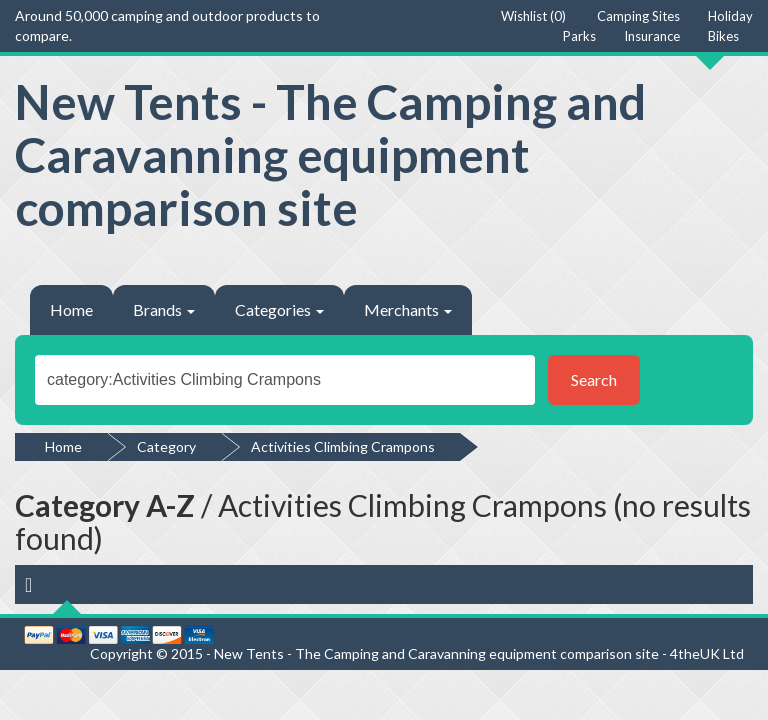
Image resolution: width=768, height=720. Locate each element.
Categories (279, 309)
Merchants (408, 309)
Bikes (723, 36)
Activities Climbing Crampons (343, 446)
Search (594, 379)
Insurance (652, 36)
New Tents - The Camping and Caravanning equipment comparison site (330, 154)
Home (71, 309)
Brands (164, 309)
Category (166, 446)
